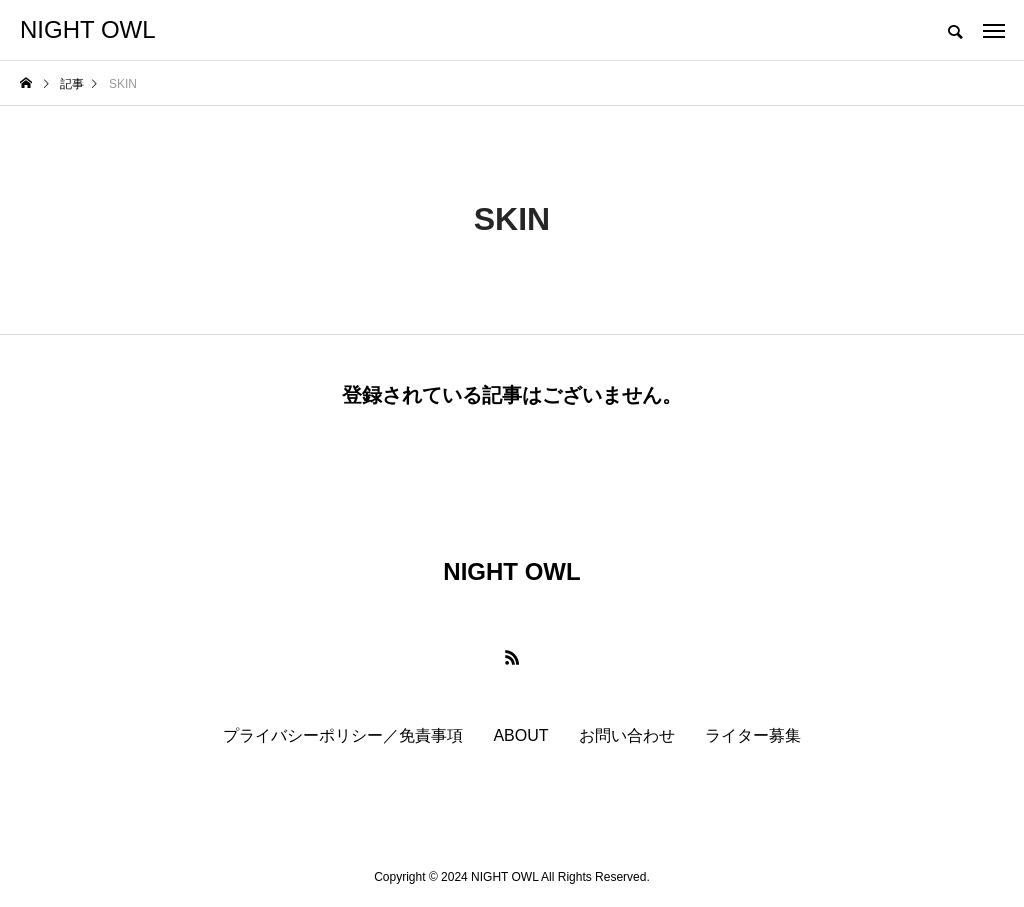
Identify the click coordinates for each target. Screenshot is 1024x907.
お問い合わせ (627, 735)
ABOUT (520, 735)
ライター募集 (753, 735)
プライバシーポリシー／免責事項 (343, 735)
